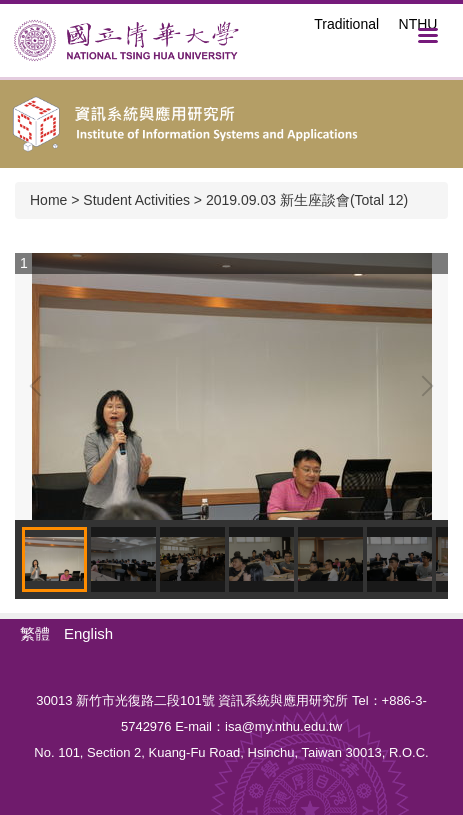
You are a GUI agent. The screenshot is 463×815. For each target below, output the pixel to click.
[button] (40, 386)
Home (48, 200)
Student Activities (136, 200)
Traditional (346, 24)
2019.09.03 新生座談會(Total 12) (307, 200)
